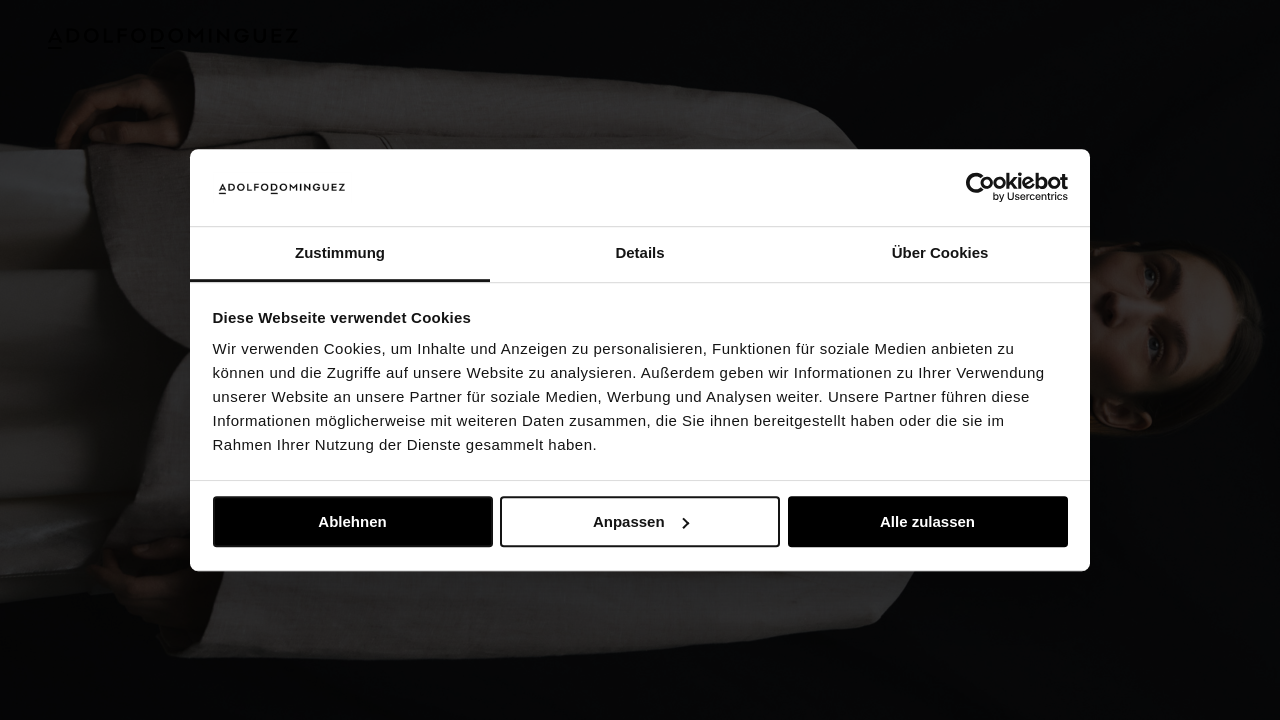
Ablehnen (352, 521)
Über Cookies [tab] (940, 252)
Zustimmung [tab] (340, 252)
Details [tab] (639, 252)
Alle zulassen (927, 521)
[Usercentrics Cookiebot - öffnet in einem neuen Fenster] (980, 188)
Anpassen (641, 521)
